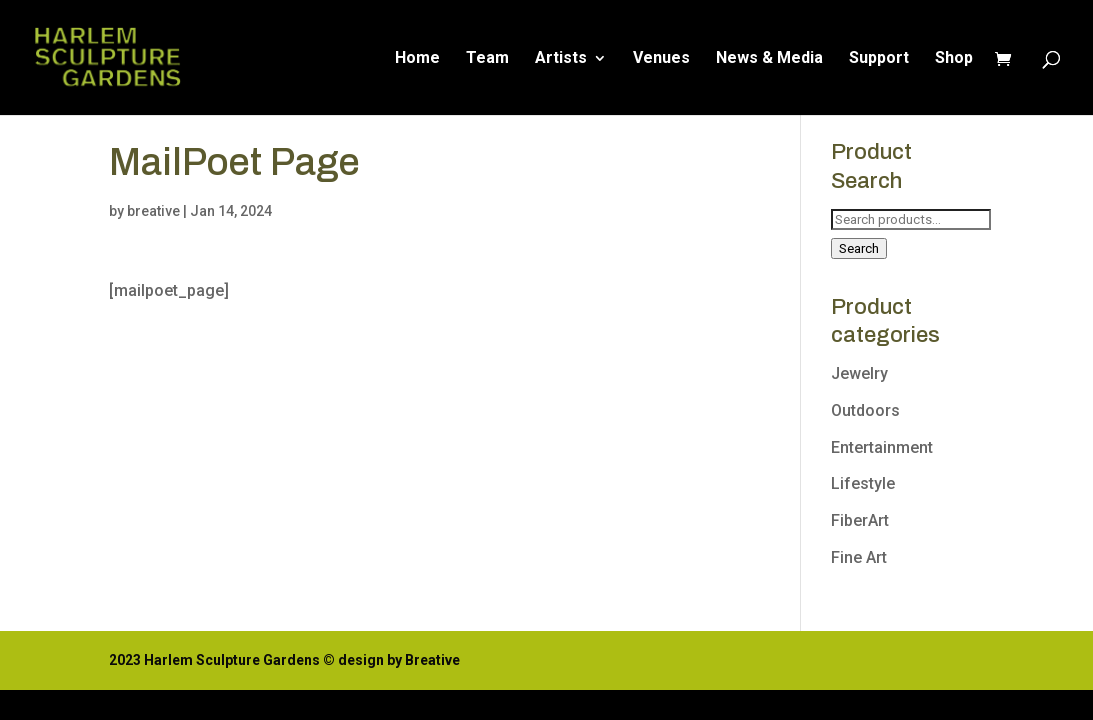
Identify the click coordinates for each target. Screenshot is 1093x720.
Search (859, 248)
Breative (432, 660)
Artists (561, 59)
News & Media (769, 59)
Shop (954, 59)
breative (153, 211)
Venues (661, 59)
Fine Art (859, 557)
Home (417, 59)
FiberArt (860, 520)
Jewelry (859, 373)
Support (879, 59)
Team (487, 59)
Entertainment (882, 447)
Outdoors (865, 410)
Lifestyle (863, 483)
